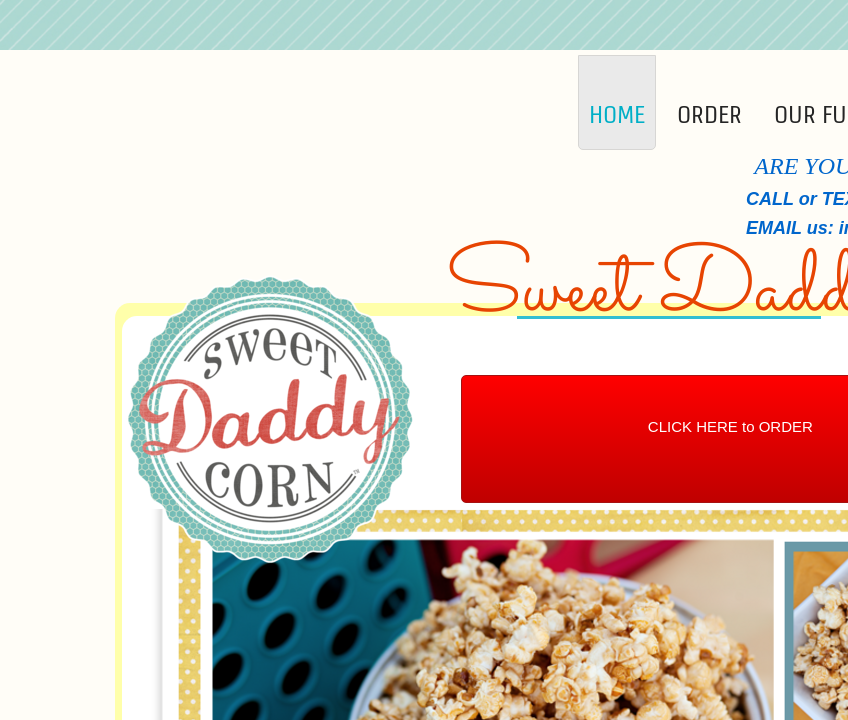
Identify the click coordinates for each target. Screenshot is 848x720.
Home (617, 114)
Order (709, 114)
